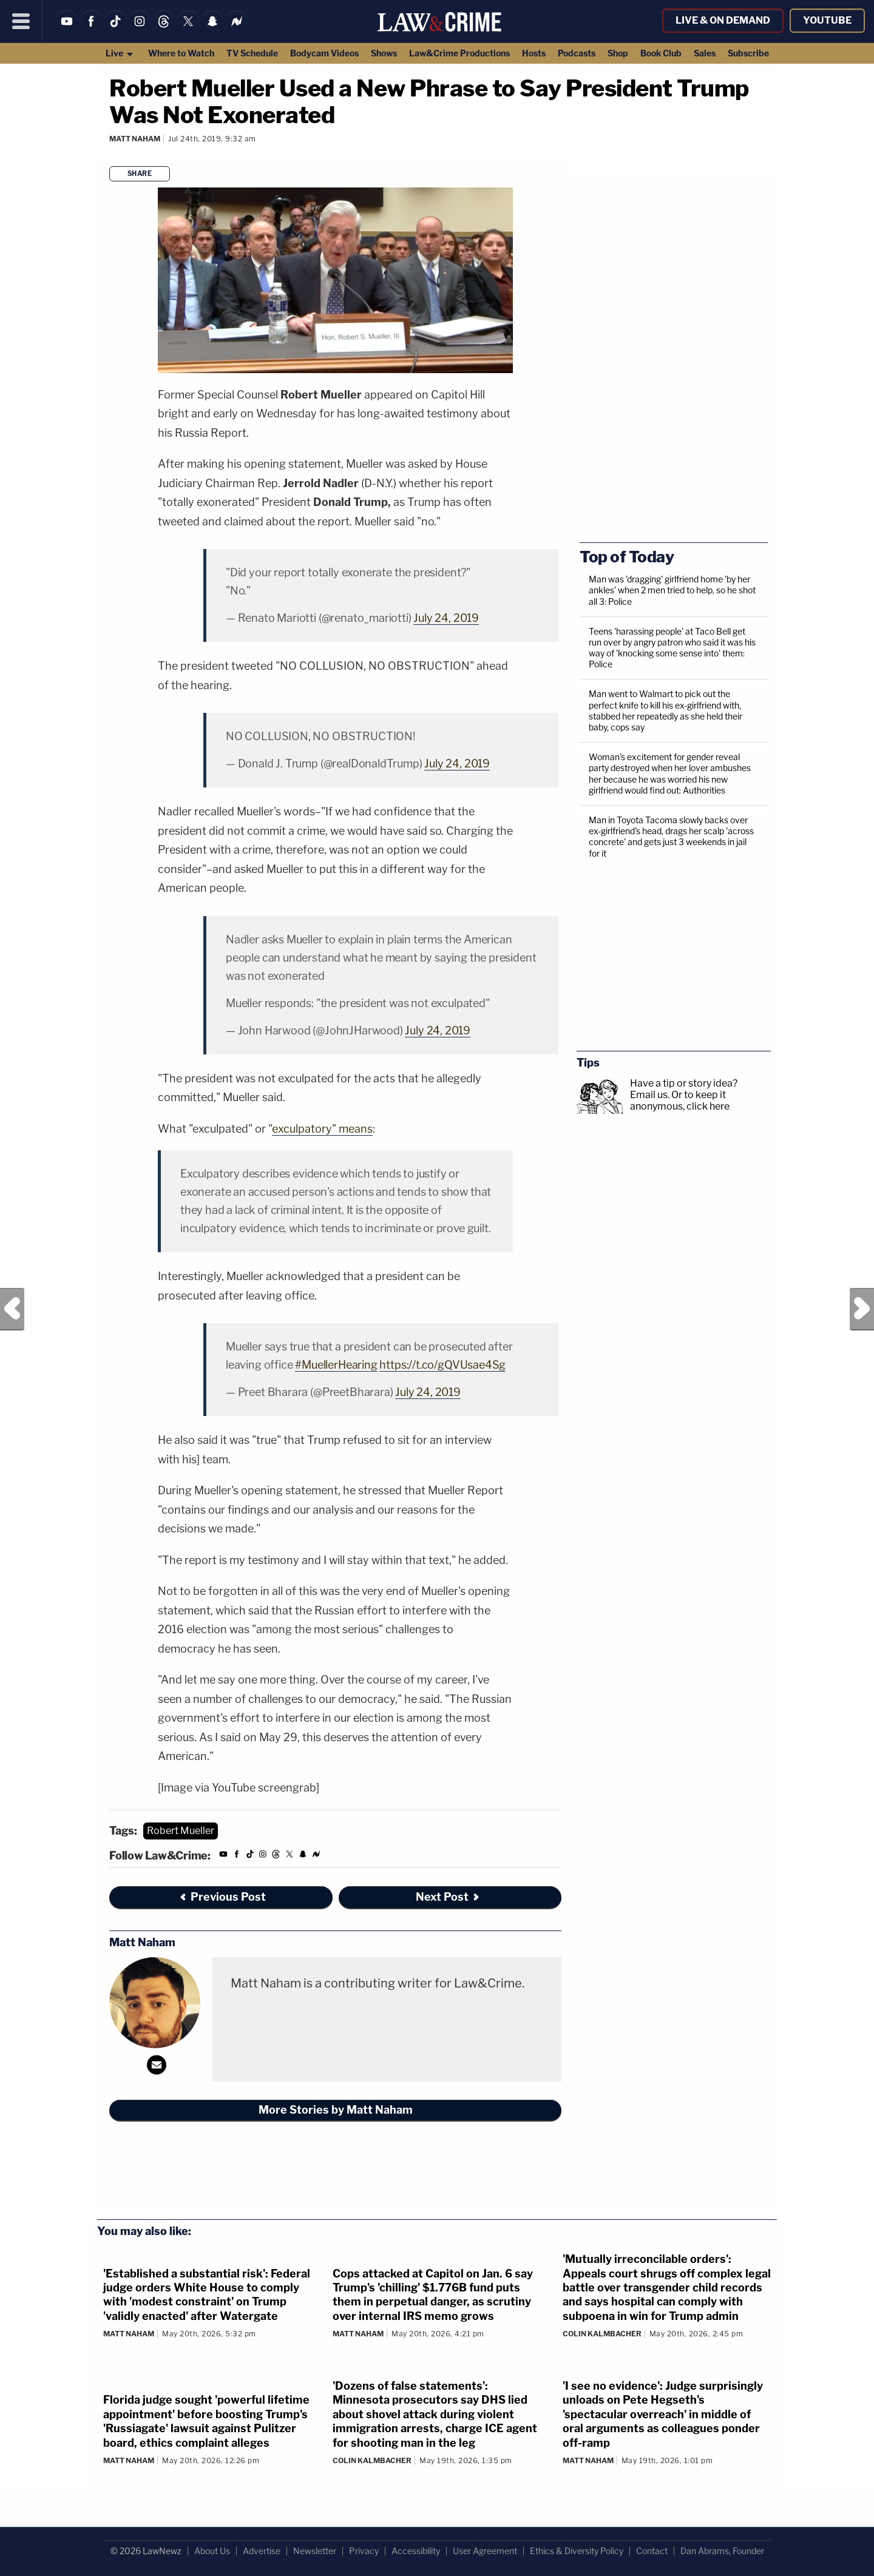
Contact (652, 2551)
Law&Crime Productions (459, 53)
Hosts (534, 53)
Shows (384, 53)
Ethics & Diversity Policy (576, 2551)
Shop (618, 53)
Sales (705, 53)
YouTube (827, 20)
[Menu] (21, 21)
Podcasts (576, 53)
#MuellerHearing (336, 1364)
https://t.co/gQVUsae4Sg (442, 1364)
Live (120, 53)
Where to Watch (181, 53)
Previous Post (12, 1309)
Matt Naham (134, 138)
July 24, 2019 (446, 618)
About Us (212, 2551)
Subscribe (748, 53)
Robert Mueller (180, 1830)
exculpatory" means (322, 1128)
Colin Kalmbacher (602, 2333)
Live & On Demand (723, 20)
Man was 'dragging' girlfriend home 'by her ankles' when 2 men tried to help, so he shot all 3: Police (672, 590)
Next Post (862, 1309)
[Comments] (111, 155)
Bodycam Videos (324, 53)
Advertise (261, 2551)
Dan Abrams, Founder (722, 2551)
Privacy (364, 2551)
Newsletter (314, 2551)
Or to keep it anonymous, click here (680, 1100)
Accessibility (415, 2551)
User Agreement (485, 2551)
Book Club (661, 53)
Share (139, 173)
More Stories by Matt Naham (336, 2109)
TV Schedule (252, 53)
